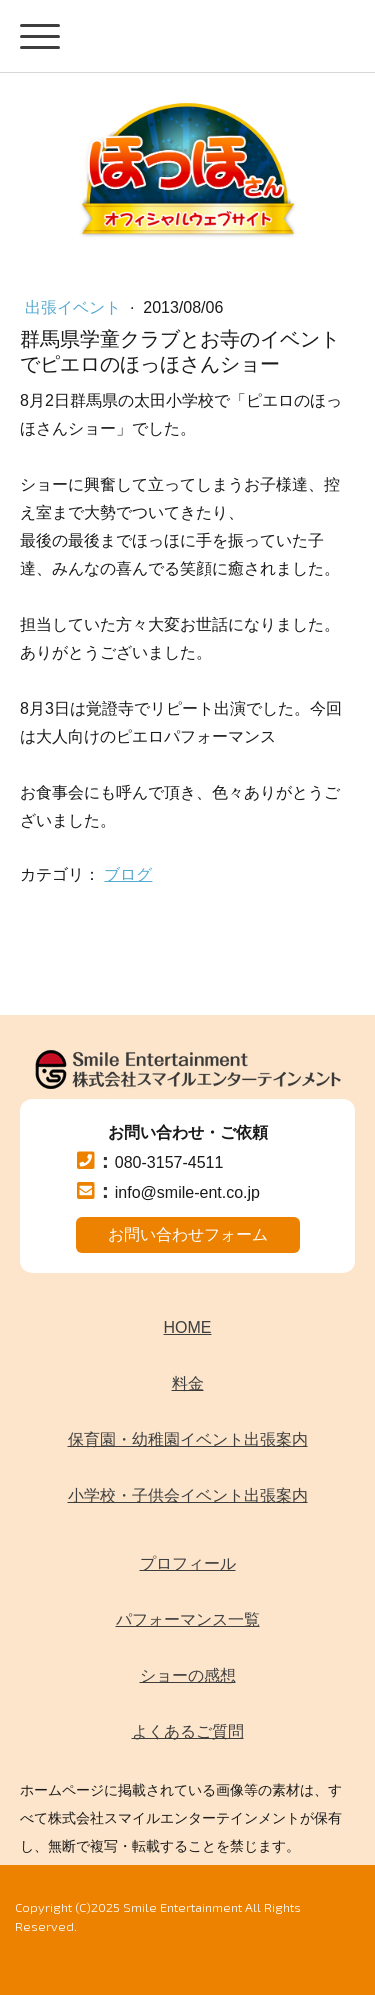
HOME (188, 1327)
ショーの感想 (188, 1675)
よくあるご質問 (188, 1731)
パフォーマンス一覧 (188, 1619)
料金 (188, 1383)
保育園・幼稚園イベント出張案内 (188, 1439)
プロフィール (188, 1563)
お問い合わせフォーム (188, 1234)
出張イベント (75, 307)
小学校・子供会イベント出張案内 (188, 1495)
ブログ (128, 874)
